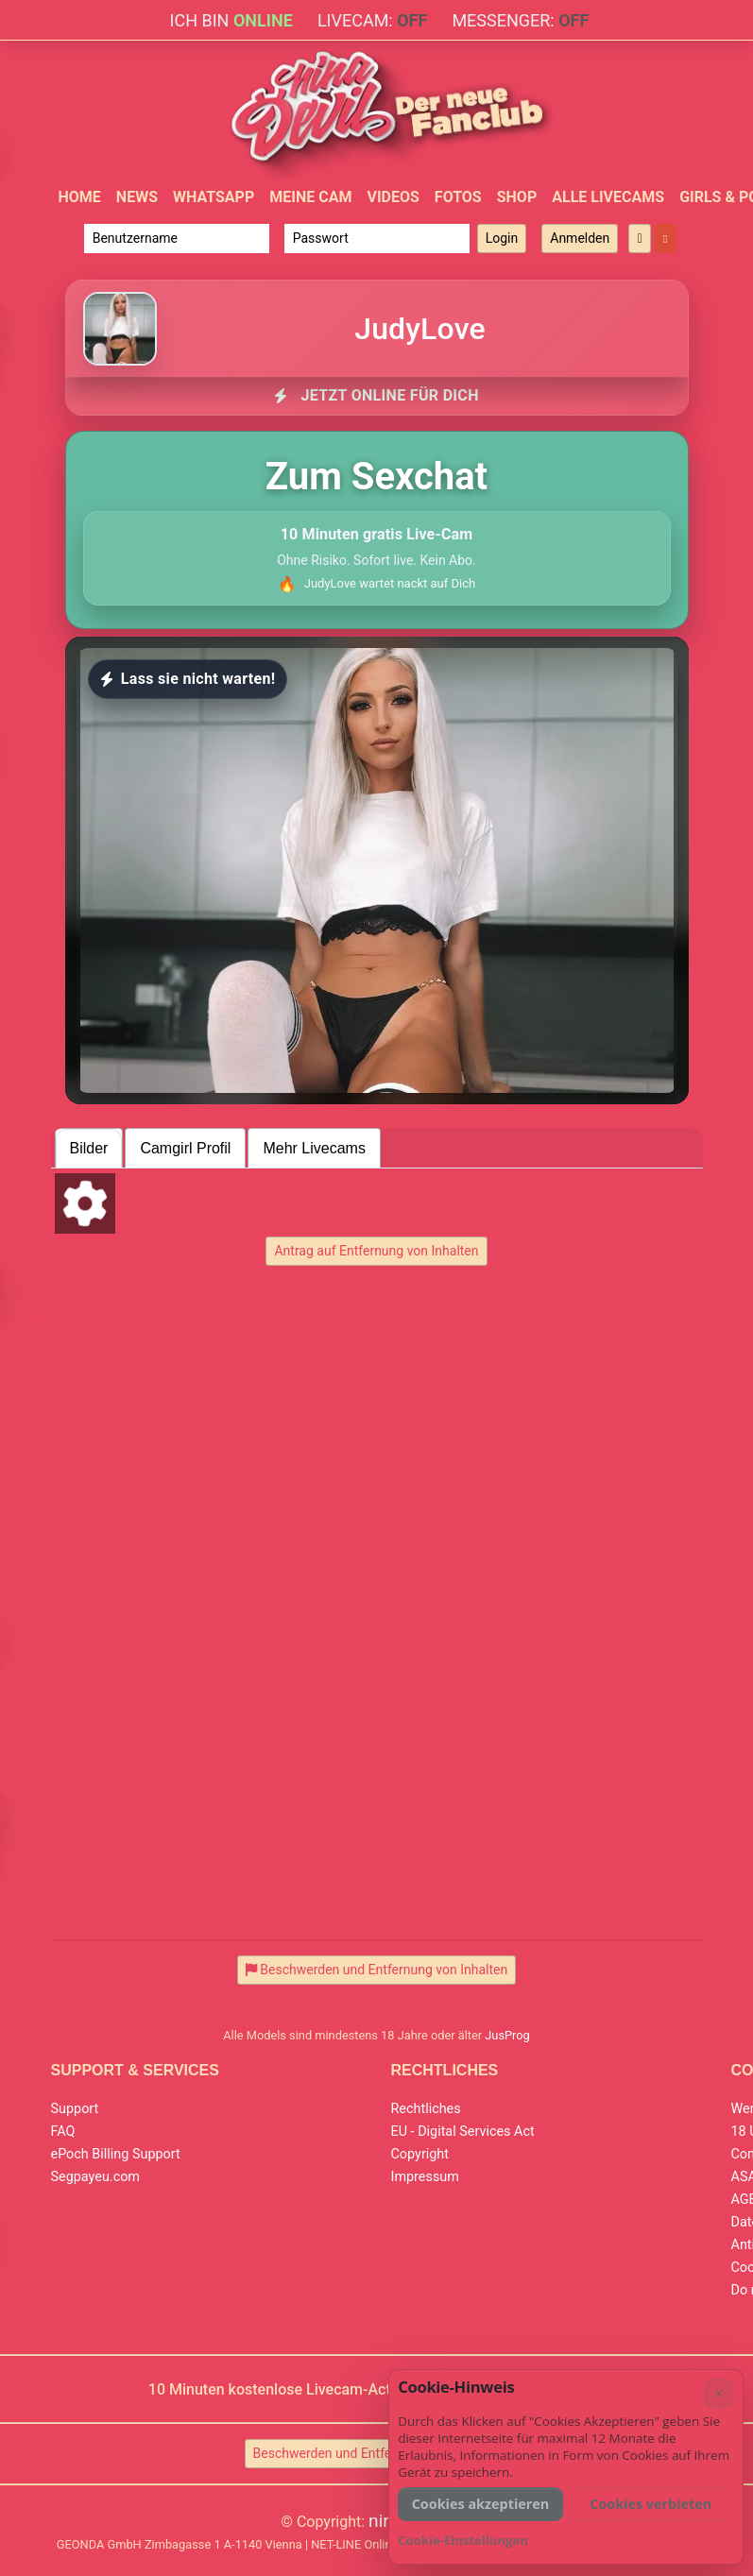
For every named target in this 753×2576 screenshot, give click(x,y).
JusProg (507, 2035)
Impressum (425, 2177)
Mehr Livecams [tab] (314, 1148)
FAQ (63, 2132)
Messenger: (520, 20)
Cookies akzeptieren (481, 2504)
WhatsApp (213, 197)
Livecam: (372, 20)
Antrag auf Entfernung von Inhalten (376, 1250)
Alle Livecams (608, 197)
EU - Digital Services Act (463, 2132)
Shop (517, 197)
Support (75, 2109)
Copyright (420, 2154)
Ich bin (231, 20)
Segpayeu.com (96, 2177)
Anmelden (579, 238)
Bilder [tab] (89, 1148)
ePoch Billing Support (115, 2154)
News (137, 197)
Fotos (458, 197)
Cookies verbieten (650, 2504)
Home (80, 197)
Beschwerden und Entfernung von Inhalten (377, 2453)
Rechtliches (426, 2109)
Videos (393, 197)
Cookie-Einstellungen (463, 2540)
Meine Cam (310, 197)
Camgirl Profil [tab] (185, 1148)
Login (502, 238)
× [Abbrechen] (718, 2393)
